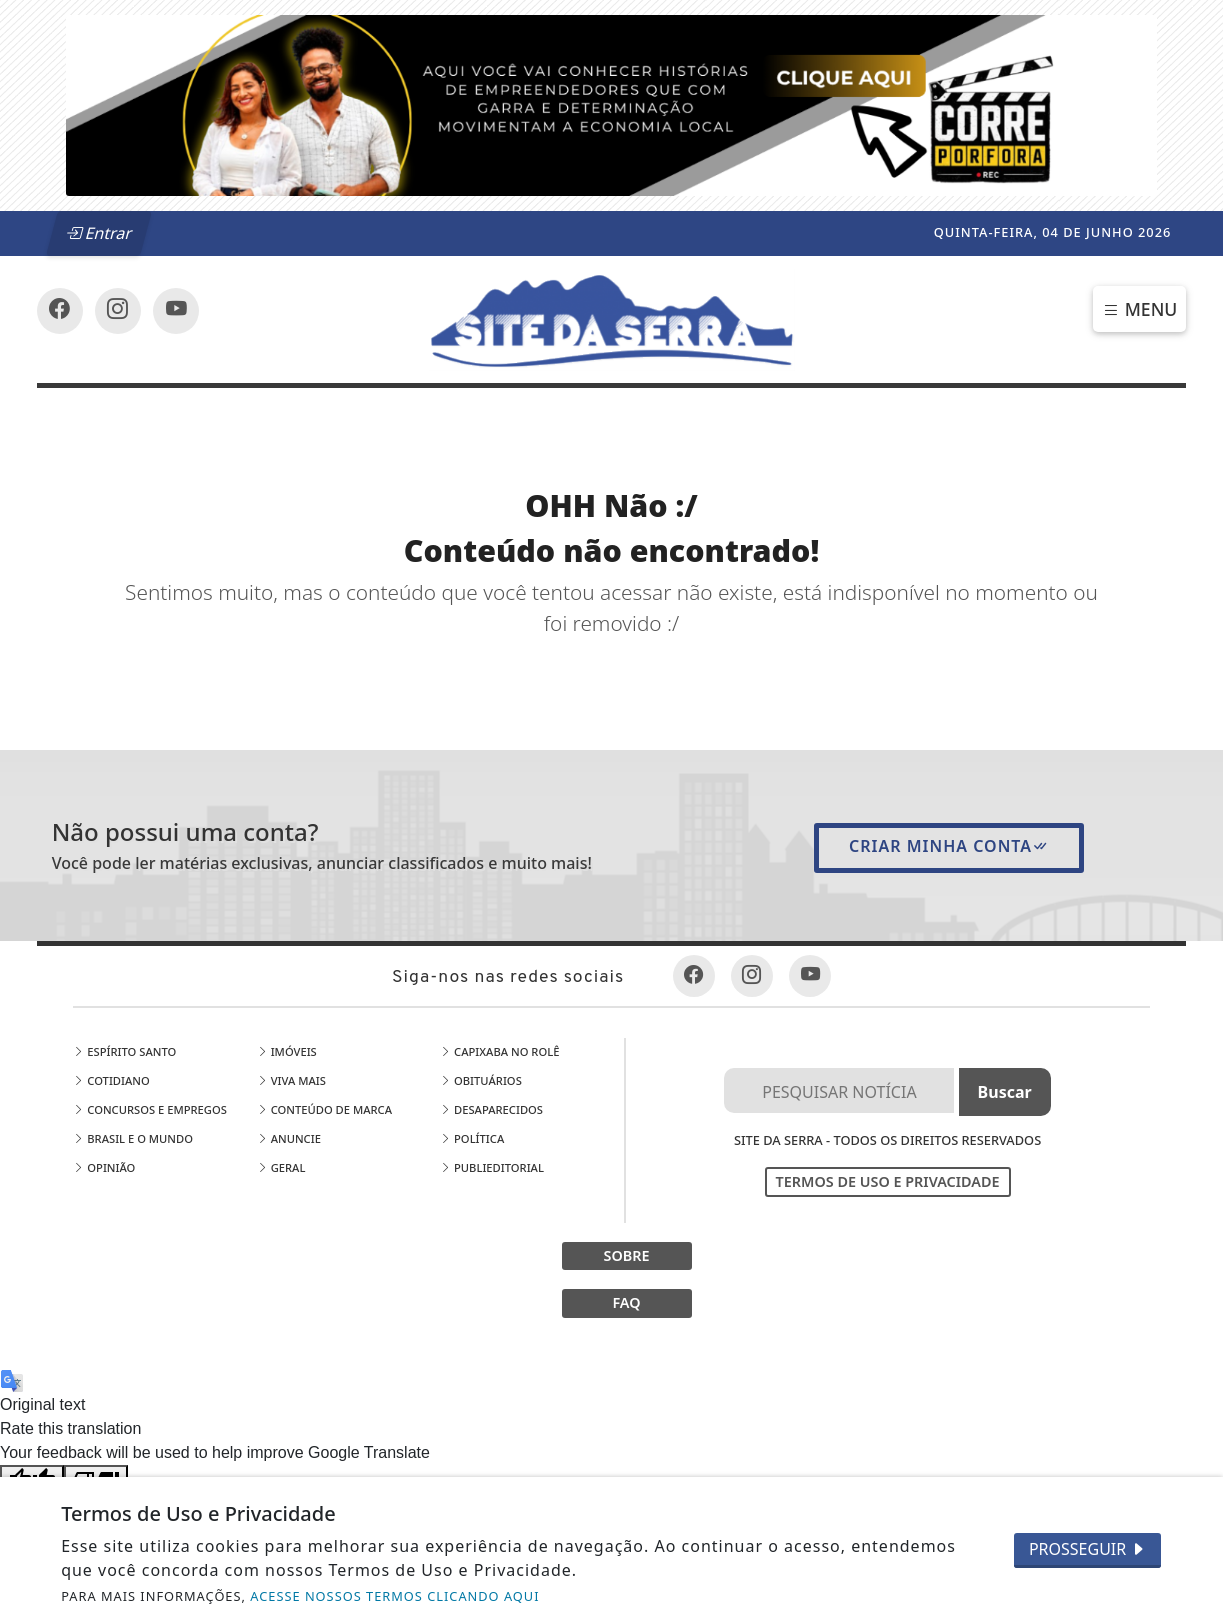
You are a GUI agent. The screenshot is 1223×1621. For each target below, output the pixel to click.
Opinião (104, 1167)
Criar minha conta (949, 846)
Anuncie (289, 1138)
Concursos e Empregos (150, 1109)
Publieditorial (492, 1167)
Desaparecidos (491, 1109)
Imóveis (287, 1051)
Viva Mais (291, 1080)
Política (472, 1138)
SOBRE (626, 1255)
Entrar (100, 233)
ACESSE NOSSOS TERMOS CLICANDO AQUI (394, 1596)
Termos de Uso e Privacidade (888, 1181)
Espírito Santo (124, 1051)
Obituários (481, 1080)
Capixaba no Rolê (499, 1051)
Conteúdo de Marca (324, 1109)
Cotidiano (111, 1080)
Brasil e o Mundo (133, 1138)
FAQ (626, 1302)
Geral (281, 1167)
